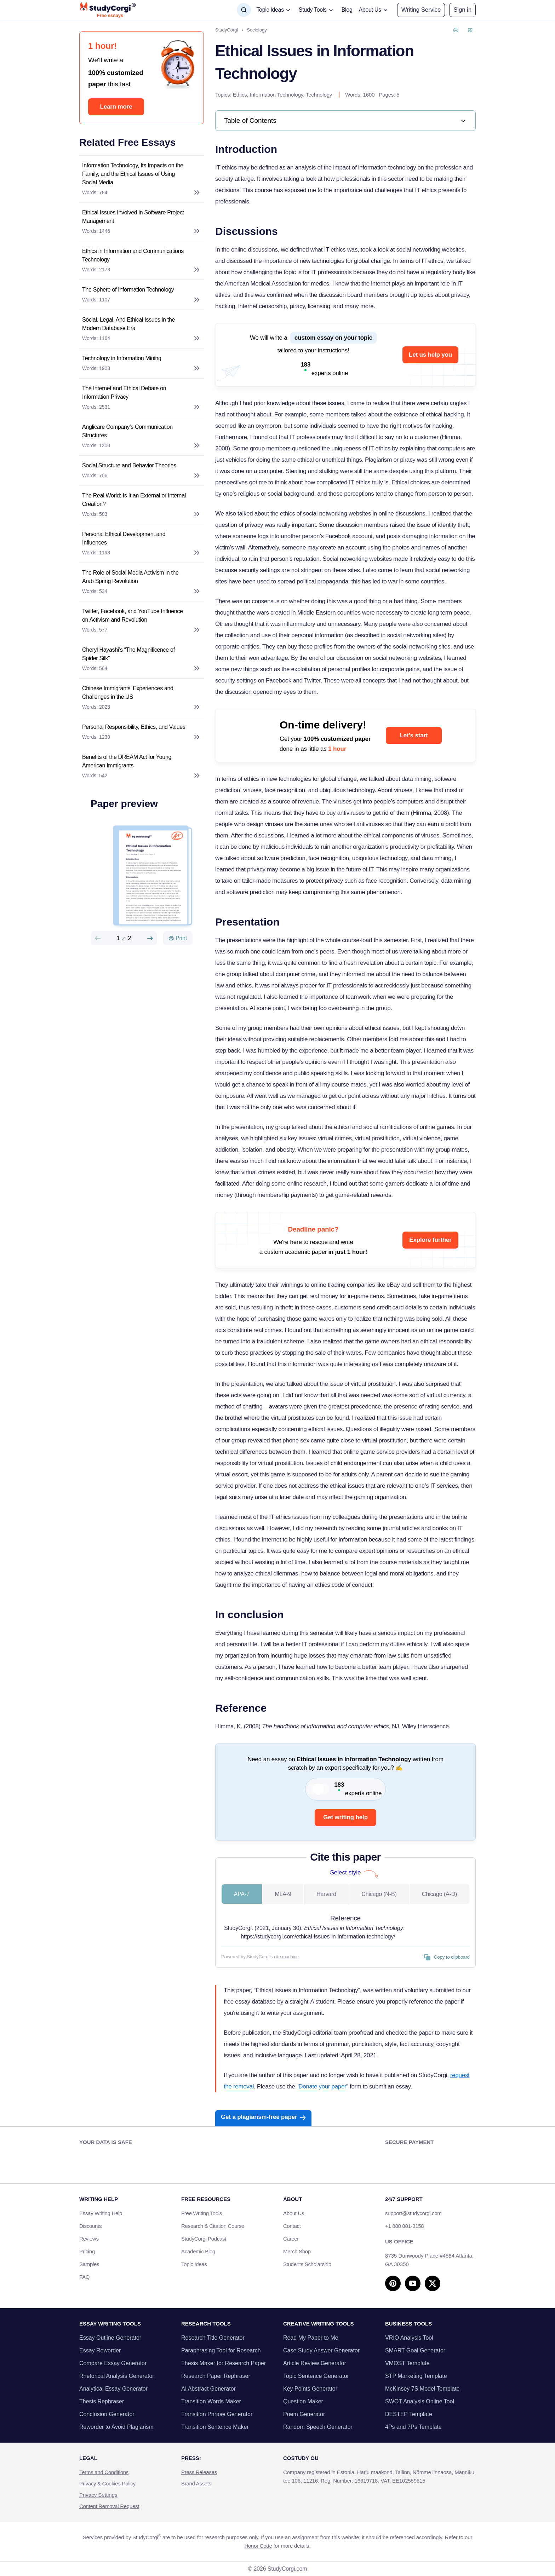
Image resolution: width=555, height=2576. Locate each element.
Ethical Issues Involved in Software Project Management (133, 216)
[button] (462, 10)
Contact (292, 2226)
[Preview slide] (98, 938)
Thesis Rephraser (101, 2401)
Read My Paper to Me (310, 2338)
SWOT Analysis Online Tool (419, 2401)
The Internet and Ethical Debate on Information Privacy (124, 392)
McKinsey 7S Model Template (422, 2389)
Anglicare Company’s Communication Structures (127, 431)
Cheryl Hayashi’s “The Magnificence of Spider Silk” (128, 654)
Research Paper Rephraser (215, 2376)
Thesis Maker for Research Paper (223, 2363)
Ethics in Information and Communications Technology (133, 255)
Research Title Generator (213, 2338)
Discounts (94, 2226)
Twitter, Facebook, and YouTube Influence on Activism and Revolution (132, 615)
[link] (345, 121)
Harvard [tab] (326, 1894)
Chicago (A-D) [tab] (439, 1894)
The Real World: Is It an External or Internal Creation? (134, 499)
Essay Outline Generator (110, 2338)
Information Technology (276, 95)
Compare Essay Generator (113, 2363)
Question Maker (303, 2401)
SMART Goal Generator (415, 2350)
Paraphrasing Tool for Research (221, 2350)
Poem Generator (304, 2414)
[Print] (178, 938)
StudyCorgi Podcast (203, 2239)
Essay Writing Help (100, 2213)
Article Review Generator (314, 2363)
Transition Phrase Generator (216, 2414)
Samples (89, 2264)
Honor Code (258, 2546)
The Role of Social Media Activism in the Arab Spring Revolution (130, 577)
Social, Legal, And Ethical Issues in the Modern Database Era (128, 324)
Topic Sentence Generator (316, 2376)
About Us (293, 2213)
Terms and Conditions (103, 2472)
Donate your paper (322, 2086)
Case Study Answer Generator (321, 2350)
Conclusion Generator (107, 2414)
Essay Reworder (100, 2350)
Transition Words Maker (211, 2401)
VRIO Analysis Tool (409, 2338)
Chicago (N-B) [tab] (378, 1894)
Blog (347, 10)
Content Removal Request (109, 2506)
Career (291, 2239)
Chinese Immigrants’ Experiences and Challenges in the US (127, 692)
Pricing (87, 2251)
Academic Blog (198, 2251)
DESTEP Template (408, 2414)
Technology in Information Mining (121, 358)
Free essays (110, 15)
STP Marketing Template (416, 2376)
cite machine (286, 1956)
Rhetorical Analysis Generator (116, 2376)
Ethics (240, 95)
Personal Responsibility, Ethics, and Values (133, 727)
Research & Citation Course (212, 2226)
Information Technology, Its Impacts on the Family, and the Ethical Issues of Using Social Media (132, 173)
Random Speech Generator (318, 2427)
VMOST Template (407, 2363)
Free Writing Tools (201, 2213)
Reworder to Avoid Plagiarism (116, 2427)
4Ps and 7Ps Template (413, 2427)
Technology (319, 95)
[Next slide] (150, 938)
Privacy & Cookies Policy (107, 2483)
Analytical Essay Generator (113, 2389)
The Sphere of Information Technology (128, 290)
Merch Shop (297, 2251)
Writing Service (421, 9)
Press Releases (199, 2472)
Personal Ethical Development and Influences (123, 538)
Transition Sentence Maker (215, 2427)
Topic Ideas (194, 2264)
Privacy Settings (98, 2495)
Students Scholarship (307, 2264)
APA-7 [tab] (242, 1894)
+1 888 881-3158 (404, 2226)
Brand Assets (196, 2483)
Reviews (89, 2239)
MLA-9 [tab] (283, 1894)
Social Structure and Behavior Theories (129, 465)
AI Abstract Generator (208, 2389)
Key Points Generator (310, 2389)
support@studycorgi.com (413, 2213)
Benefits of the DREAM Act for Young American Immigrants (126, 761)
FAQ (84, 2277)
